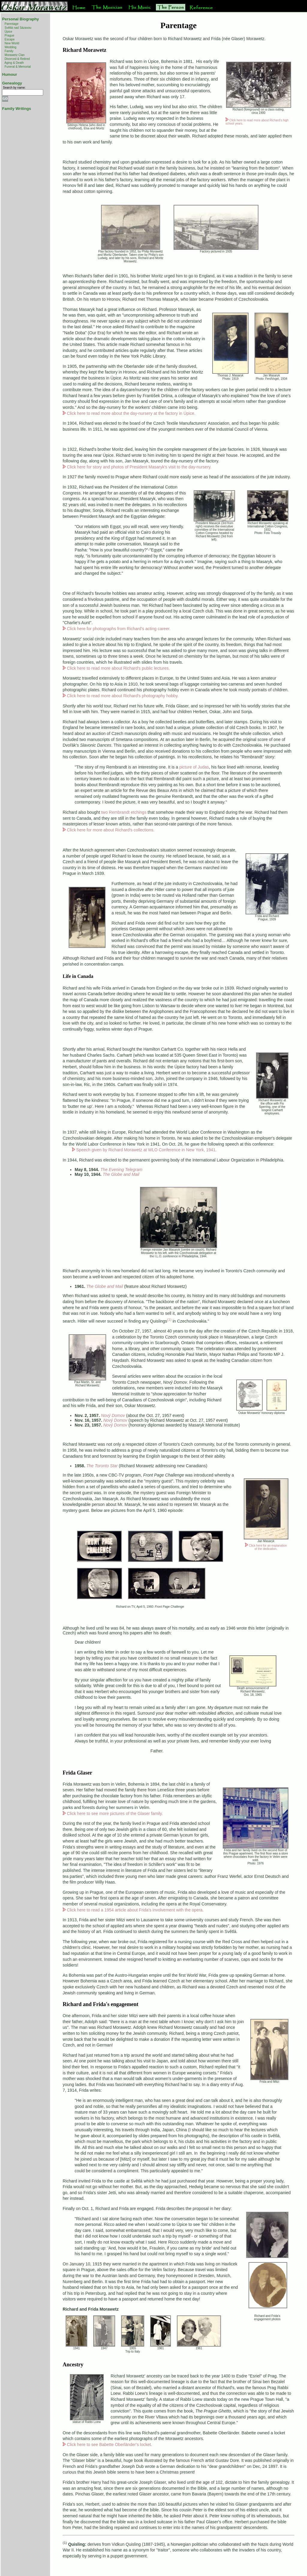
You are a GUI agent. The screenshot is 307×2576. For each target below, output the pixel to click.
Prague (9, 35)
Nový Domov (115, 1420)
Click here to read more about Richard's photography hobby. (123, 695)
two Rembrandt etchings (123, 812)
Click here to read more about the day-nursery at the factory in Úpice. (131, 413)
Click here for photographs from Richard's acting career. (119, 628)
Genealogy (12, 83)
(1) (169, 1319)
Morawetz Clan (14, 55)
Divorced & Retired (17, 58)
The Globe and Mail (121, 1174)
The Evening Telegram (121, 1169)
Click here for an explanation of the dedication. (268, 1547)
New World (11, 43)
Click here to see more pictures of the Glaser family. (115, 1813)
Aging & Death (14, 62)
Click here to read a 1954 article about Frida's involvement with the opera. (135, 1910)
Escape (9, 39)
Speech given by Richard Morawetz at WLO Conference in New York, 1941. (146, 1149)
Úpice (8, 31)
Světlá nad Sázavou (17, 27)
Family (8, 51)
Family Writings (16, 108)
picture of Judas (194, 767)
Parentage (11, 23)
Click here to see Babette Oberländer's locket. (109, 2444)
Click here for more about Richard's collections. (110, 830)
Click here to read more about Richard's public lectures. (118, 668)
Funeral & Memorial (17, 66)
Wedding (10, 47)
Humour (9, 74)
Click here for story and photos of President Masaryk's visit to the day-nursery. (139, 467)
